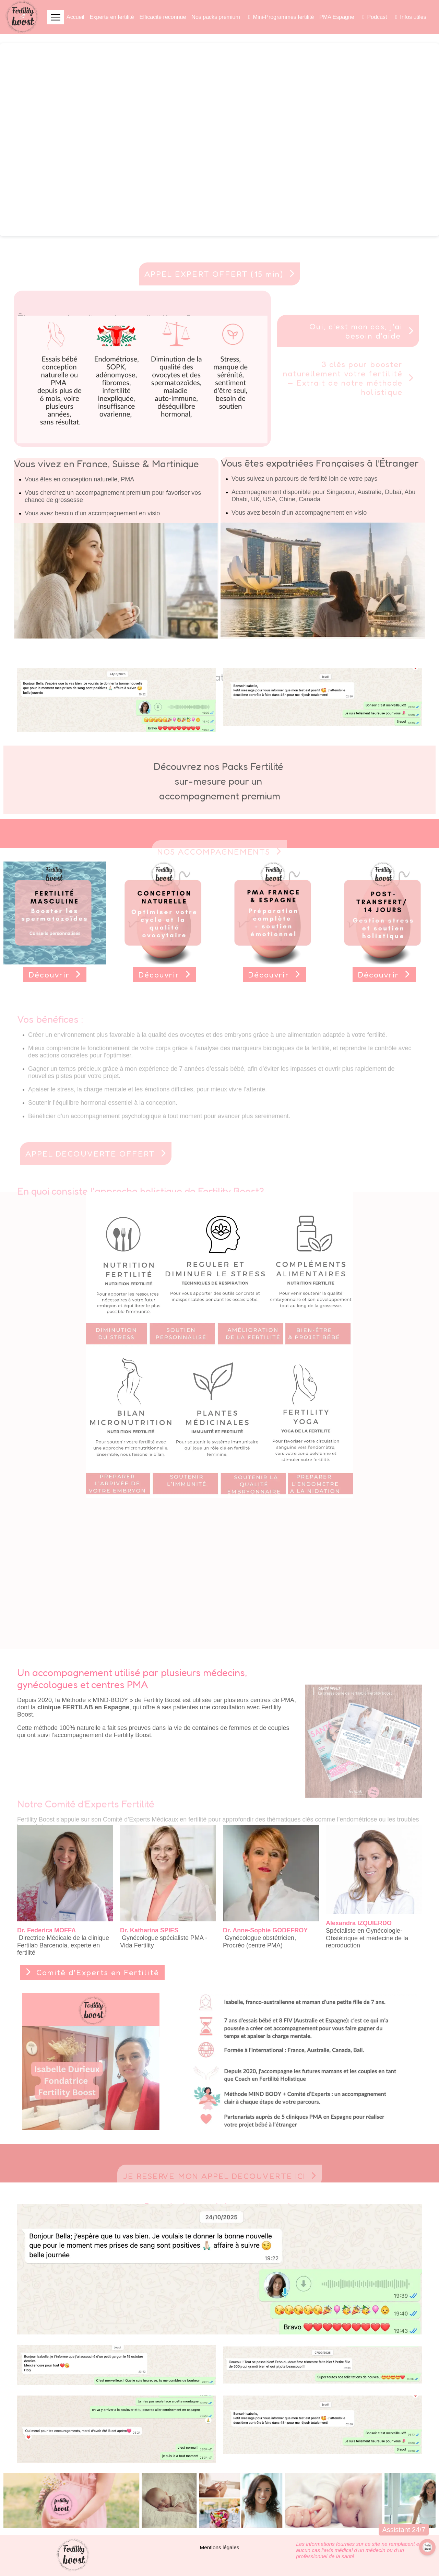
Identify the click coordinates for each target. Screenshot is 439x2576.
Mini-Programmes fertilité (283, 17)
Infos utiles (413, 17)
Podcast (377, 17)
